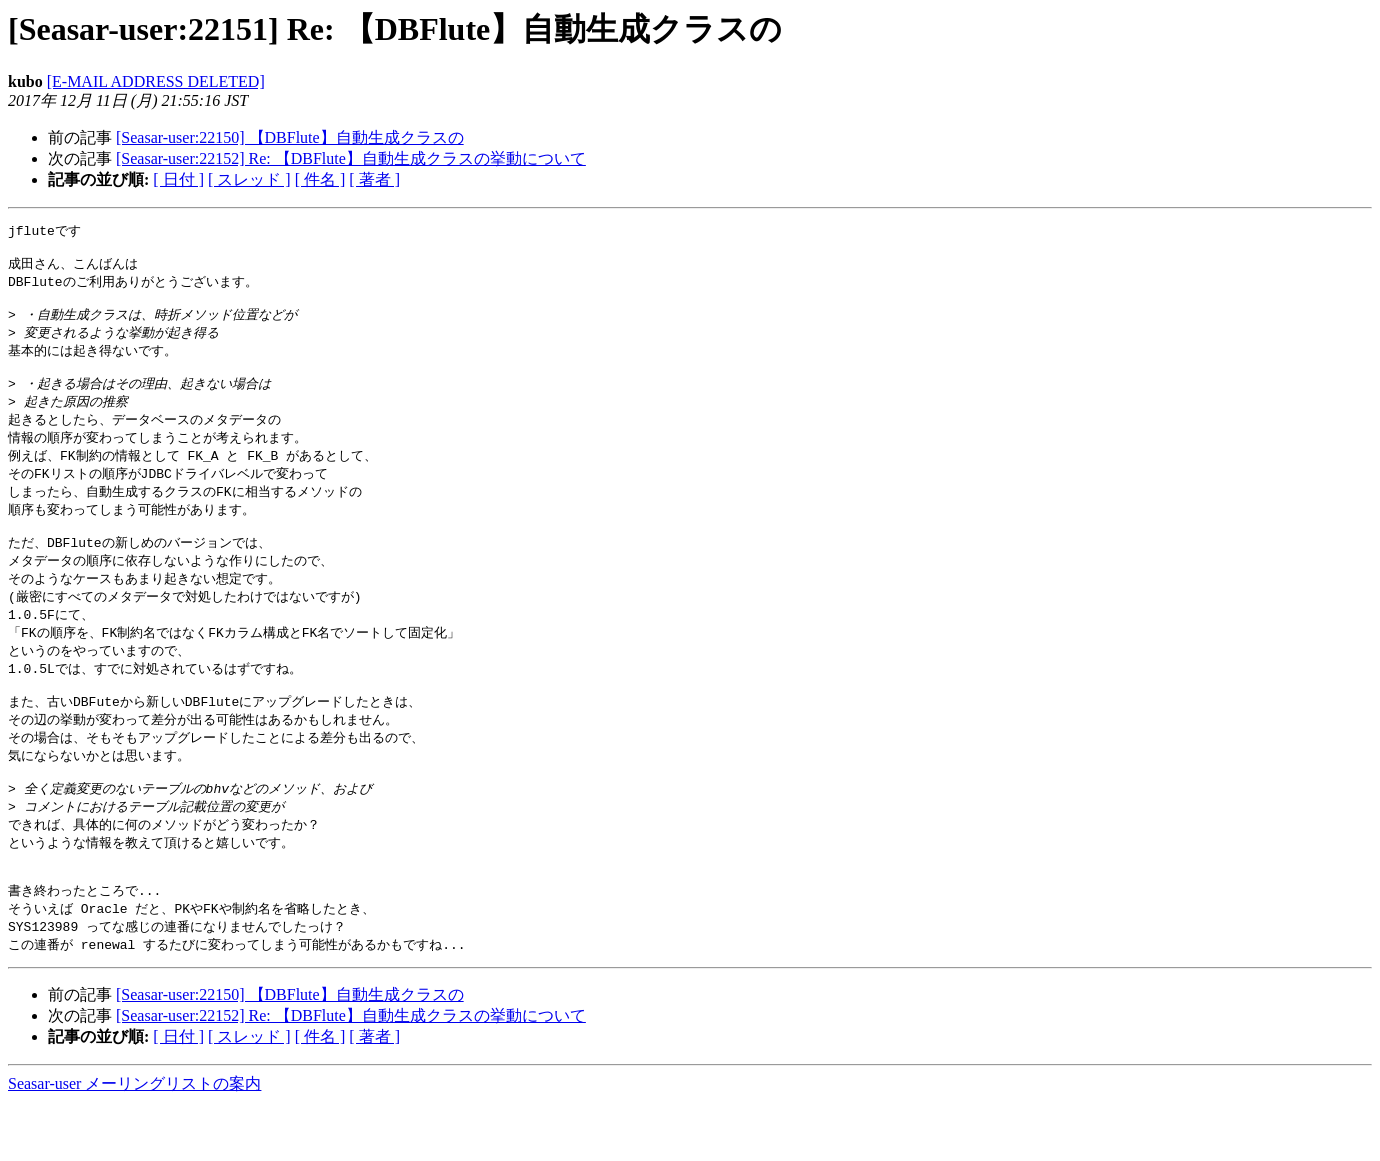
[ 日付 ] (178, 179)
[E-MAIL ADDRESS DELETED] (156, 81)
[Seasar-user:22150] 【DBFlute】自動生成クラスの (290, 137)
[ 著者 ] (374, 179)
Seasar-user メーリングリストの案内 (134, 1141)
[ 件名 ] (320, 179)
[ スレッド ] (249, 179)
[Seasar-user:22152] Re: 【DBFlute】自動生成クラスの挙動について (351, 158)
